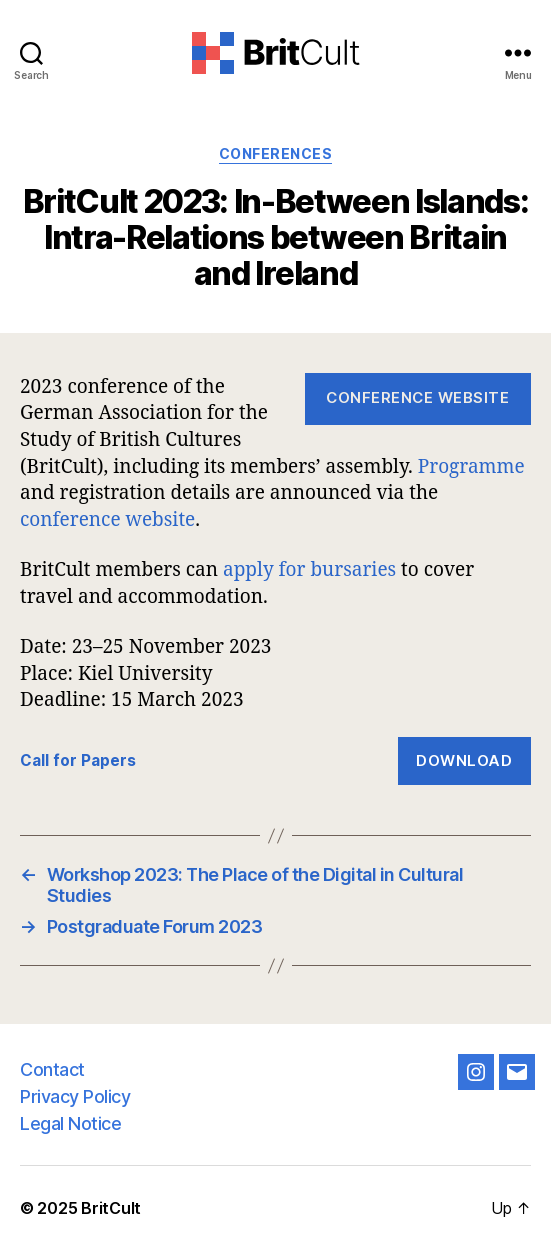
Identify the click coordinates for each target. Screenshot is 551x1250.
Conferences (276, 153)
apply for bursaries (309, 569)
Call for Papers (78, 760)
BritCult (111, 1208)
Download (464, 760)
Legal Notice (70, 1123)
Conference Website (417, 397)
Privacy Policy (75, 1096)
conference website (107, 519)
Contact (52, 1069)
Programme (471, 466)
